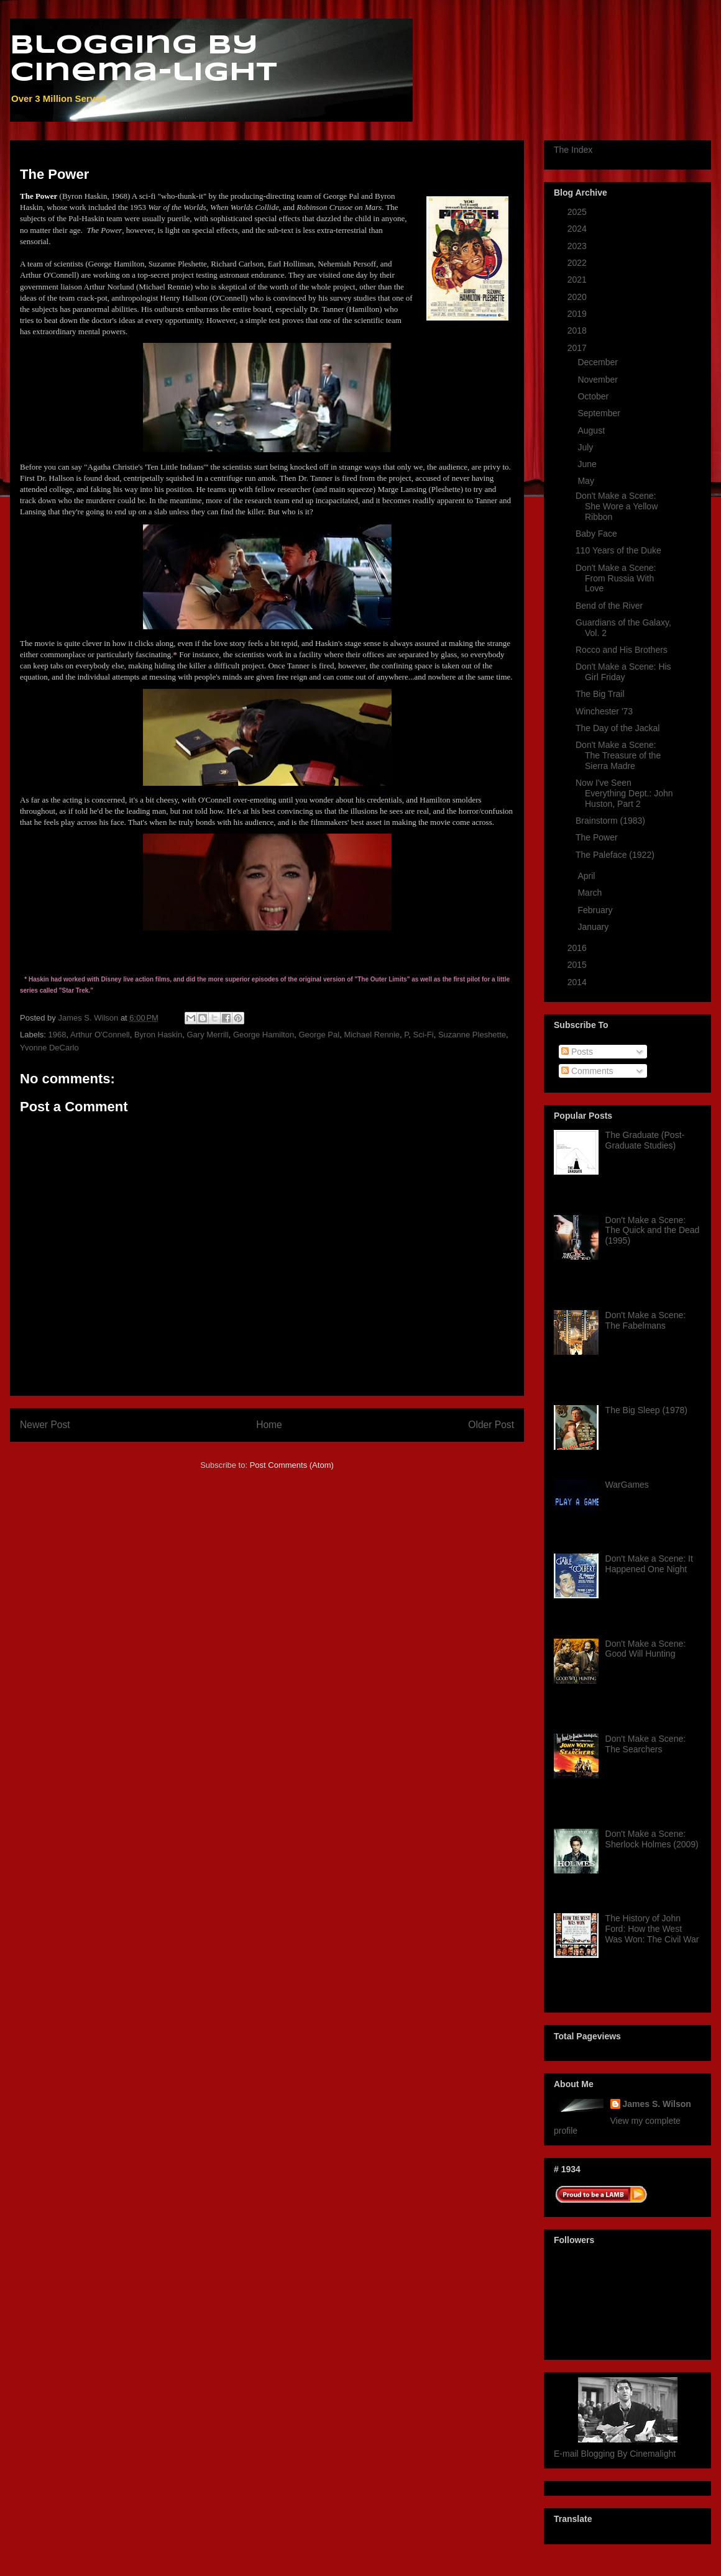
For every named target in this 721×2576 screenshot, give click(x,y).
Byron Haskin (158, 1034)
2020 (578, 297)
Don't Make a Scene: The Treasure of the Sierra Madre (618, 755)
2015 (578, 965)
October (594, 396)
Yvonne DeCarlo (49, 1047)
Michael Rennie (372, 1034)
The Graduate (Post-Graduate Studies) (645, 1140)
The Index (573, 150)
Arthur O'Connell (100, 1034)
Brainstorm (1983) (610, 821)
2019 (578, 314)
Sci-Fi (423, 1034)
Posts (577, 1052)
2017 (578, 348)
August (592, 430)
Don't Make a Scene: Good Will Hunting (645, 1649)
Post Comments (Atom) (292, 1465)
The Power (597, 837)
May (586, 481)
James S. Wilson (657, 2104)
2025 (578, 212)
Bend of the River (609, 606)
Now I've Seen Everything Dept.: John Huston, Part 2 (624, 793)
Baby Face (596, 534)
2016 (578, 948)
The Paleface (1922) (615, 855)
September (599, 413)
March (590, 893)
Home (269, 1424)
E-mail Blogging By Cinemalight (615, 2454)
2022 (578, 263)
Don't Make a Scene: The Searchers (645, 1744)
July (586, 447)
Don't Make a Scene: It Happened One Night (649, 1564)
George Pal (318, 1034)
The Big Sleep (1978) (646, 1410)
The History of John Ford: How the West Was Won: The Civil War (652, 1928)
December (598, 362)
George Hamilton (263, 1034)
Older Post (491, 1424)
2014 (578, 982)
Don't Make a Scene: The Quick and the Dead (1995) (652, 1230)
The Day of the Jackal (617, 728)
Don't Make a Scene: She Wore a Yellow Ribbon (617, 506)
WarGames (627, 1485)
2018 (578, 330)
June (588, 464)
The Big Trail (600, 694)
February (596, 910)
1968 (57, 1034)
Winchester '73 (604, 711)
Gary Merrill (207, 1034)
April (587, 876)
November (598, 380)
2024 (578, 229)
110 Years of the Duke (618, 550)
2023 (578, 246)
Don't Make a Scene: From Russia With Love (616, 578)
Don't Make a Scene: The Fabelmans (645, 1320)
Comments (587, 1071)
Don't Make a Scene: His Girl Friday (623, 672)
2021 (578, 279)
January (594, 927)
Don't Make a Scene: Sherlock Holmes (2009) (652, 1839)
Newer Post (45, 1424)
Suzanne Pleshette (472, 1034)
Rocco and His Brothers (622, 650)
